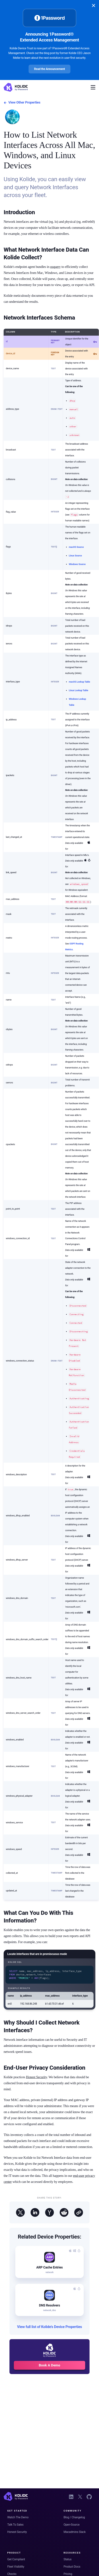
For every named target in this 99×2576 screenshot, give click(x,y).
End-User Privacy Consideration (44, 2067)
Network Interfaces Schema (39, 317)
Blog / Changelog (74, 2517)
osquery (55, 267)
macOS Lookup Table (79, 681)
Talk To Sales (15, 2524)
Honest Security (36, 2076)
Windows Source (77, 564)
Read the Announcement (49, 69)
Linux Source (75, 555)
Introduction (19, 212)
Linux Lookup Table (78, 690)
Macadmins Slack (75, 2532)
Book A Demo (49, 2365)
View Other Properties (22, 102)
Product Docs (72, 2566)
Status (68, 2559)
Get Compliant (16, 2559)
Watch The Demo (18, 2517)
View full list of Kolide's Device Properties (49, 2326)
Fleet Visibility (15, 2566)
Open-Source (71, 2524)
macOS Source (76, 547)
